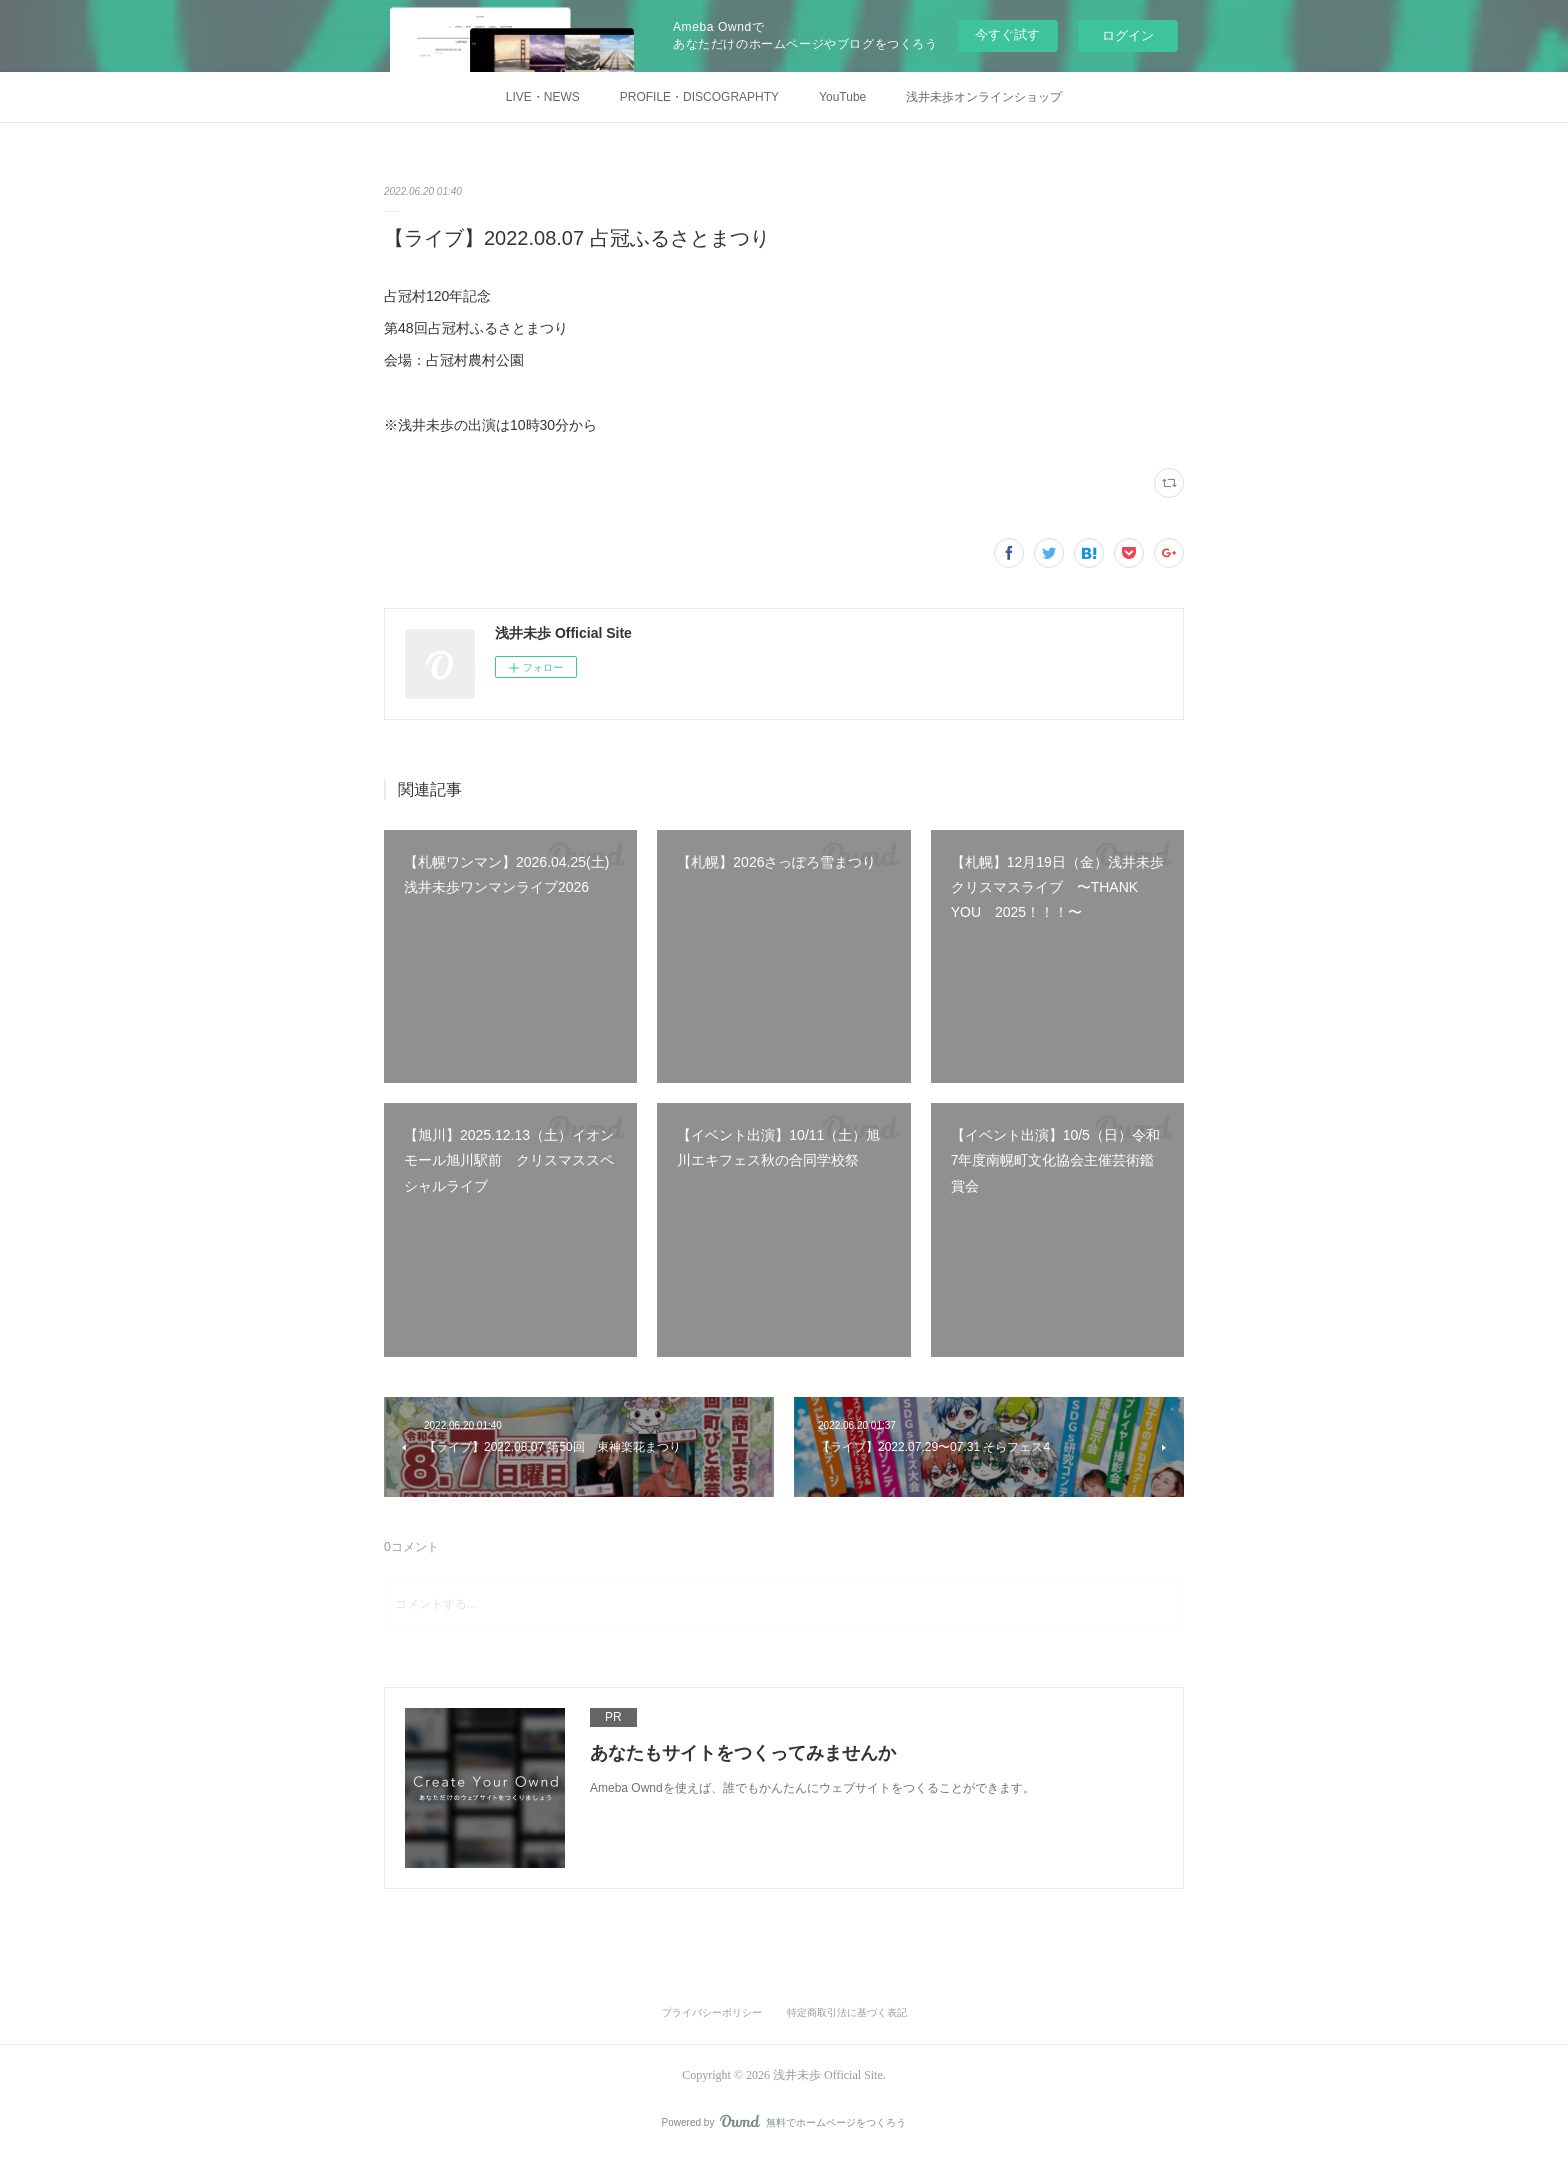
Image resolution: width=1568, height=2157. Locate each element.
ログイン (1128, 35)
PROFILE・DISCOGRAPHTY (699, 97)
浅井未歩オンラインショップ (984, 97)
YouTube (842, 97)
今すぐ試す (1007, 34)
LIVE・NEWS (543, 97)
